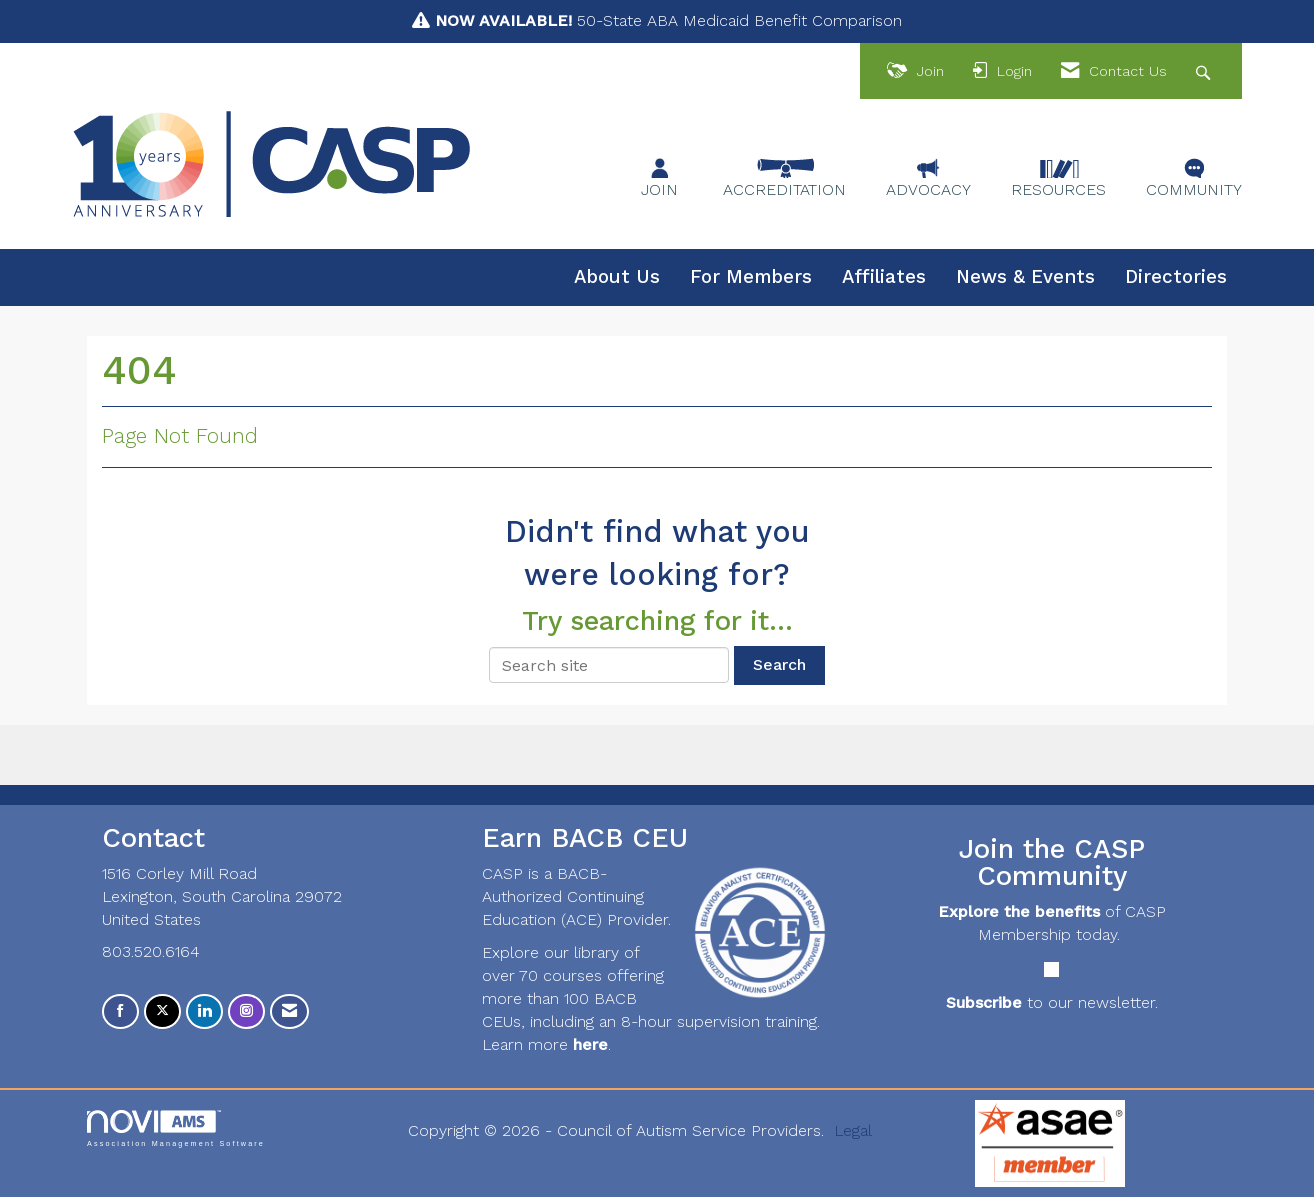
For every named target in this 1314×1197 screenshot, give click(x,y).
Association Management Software (176, 1128)
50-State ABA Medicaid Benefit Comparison (668, 20)
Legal (853, 1130)
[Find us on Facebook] (120, 1011)
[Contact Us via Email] (289, 1011)
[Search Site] (1205, 71)
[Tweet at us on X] (162, 1011)
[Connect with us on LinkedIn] (204, 1011)
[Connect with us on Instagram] (246, 1011)
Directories (1176, 277)
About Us (617, 277)
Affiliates (884, 277)
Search (779, 664)
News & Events (1025, 277)
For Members (751, 277)
